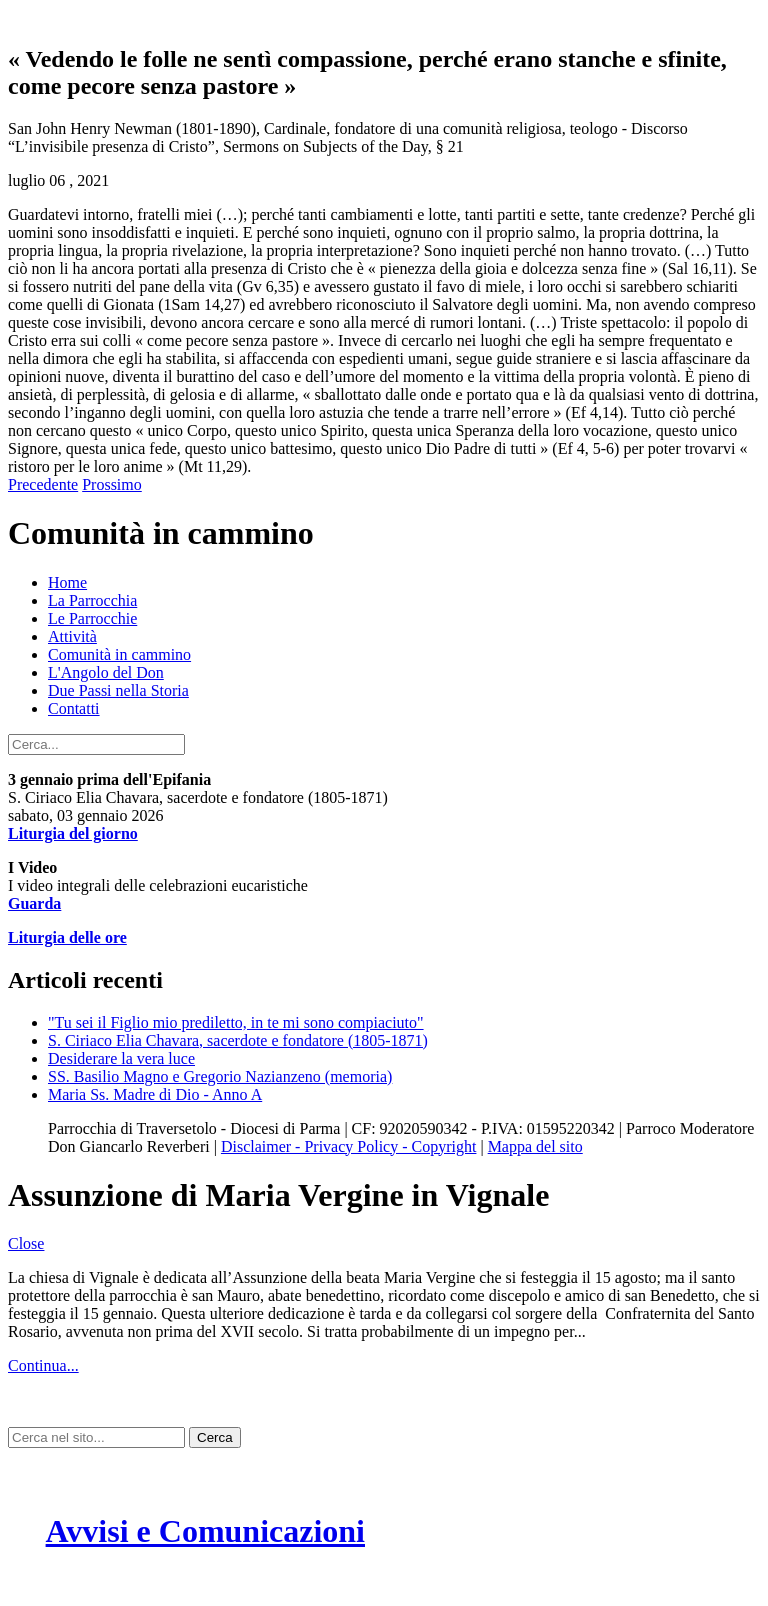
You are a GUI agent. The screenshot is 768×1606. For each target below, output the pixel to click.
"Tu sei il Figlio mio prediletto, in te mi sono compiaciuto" (236, 1022)
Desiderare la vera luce (121, 1058)
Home (67, 582)
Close (26, 1243)
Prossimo (112, 484)
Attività (72, 636)
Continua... (43, 1365)
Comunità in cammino (119, 654)
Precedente (43, 484)
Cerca (215, 1437)
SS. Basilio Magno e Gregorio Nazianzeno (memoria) (220, 1076)
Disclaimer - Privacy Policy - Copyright (349, 1146)
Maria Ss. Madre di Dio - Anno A (155, 1094)
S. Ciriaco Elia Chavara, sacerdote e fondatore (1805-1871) (238, 1040)
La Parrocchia (92, 600)
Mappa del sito (535, 1146)
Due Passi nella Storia (118, 690)
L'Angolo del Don (106, 672)
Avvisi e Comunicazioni (205, 1531)
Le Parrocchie (92, 618)
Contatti (74, 708)
